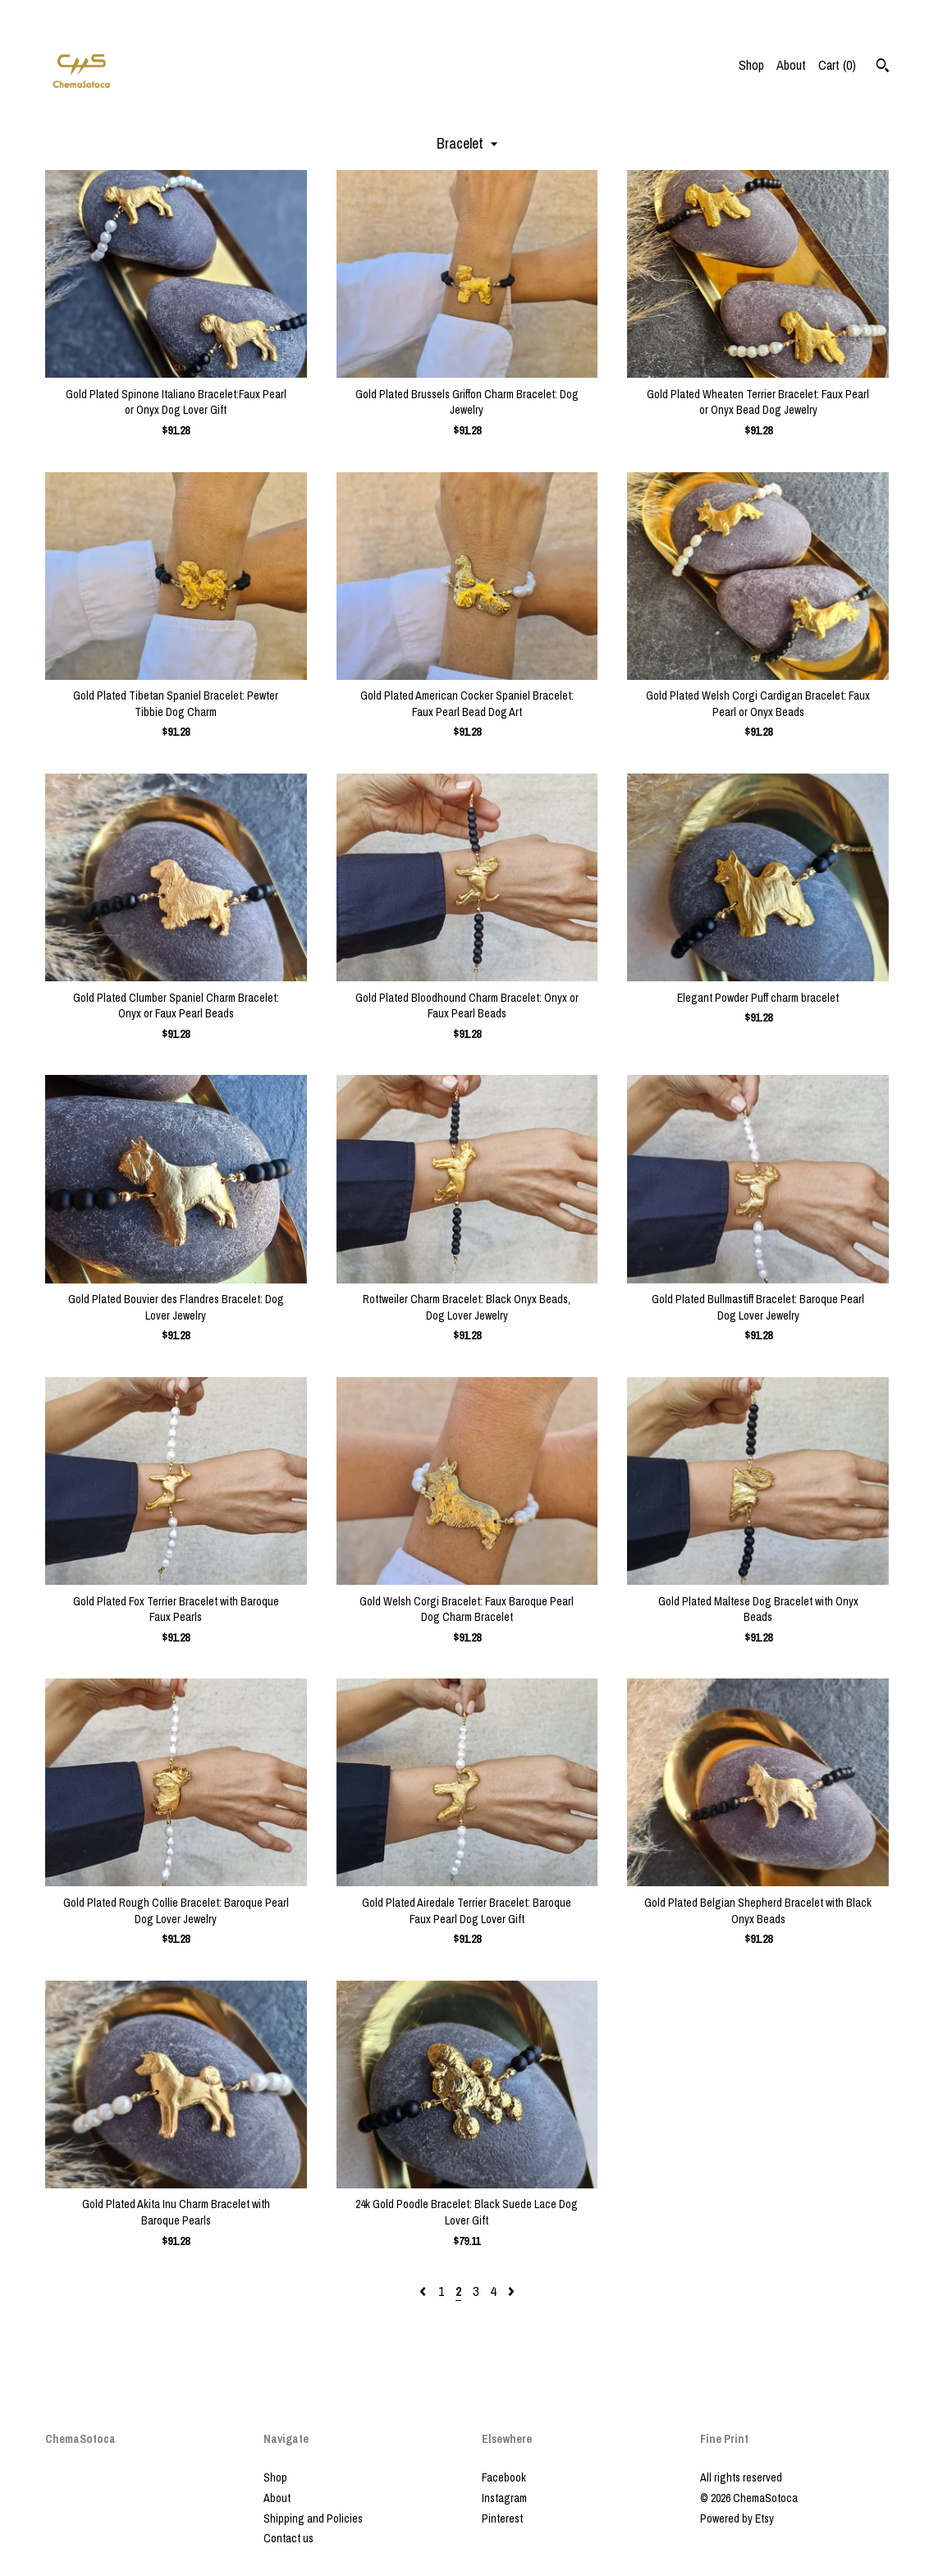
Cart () (837, 65)
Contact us (288, 2538)
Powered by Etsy (737, 2518)
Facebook (504, 2477)
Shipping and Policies (313, 2518)
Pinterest (502, 2518)
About (791, 65)
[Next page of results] (511, 2291)
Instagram (504, 2498)
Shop (751, 65)
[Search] (883, 67)
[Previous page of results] (424, 2291)
